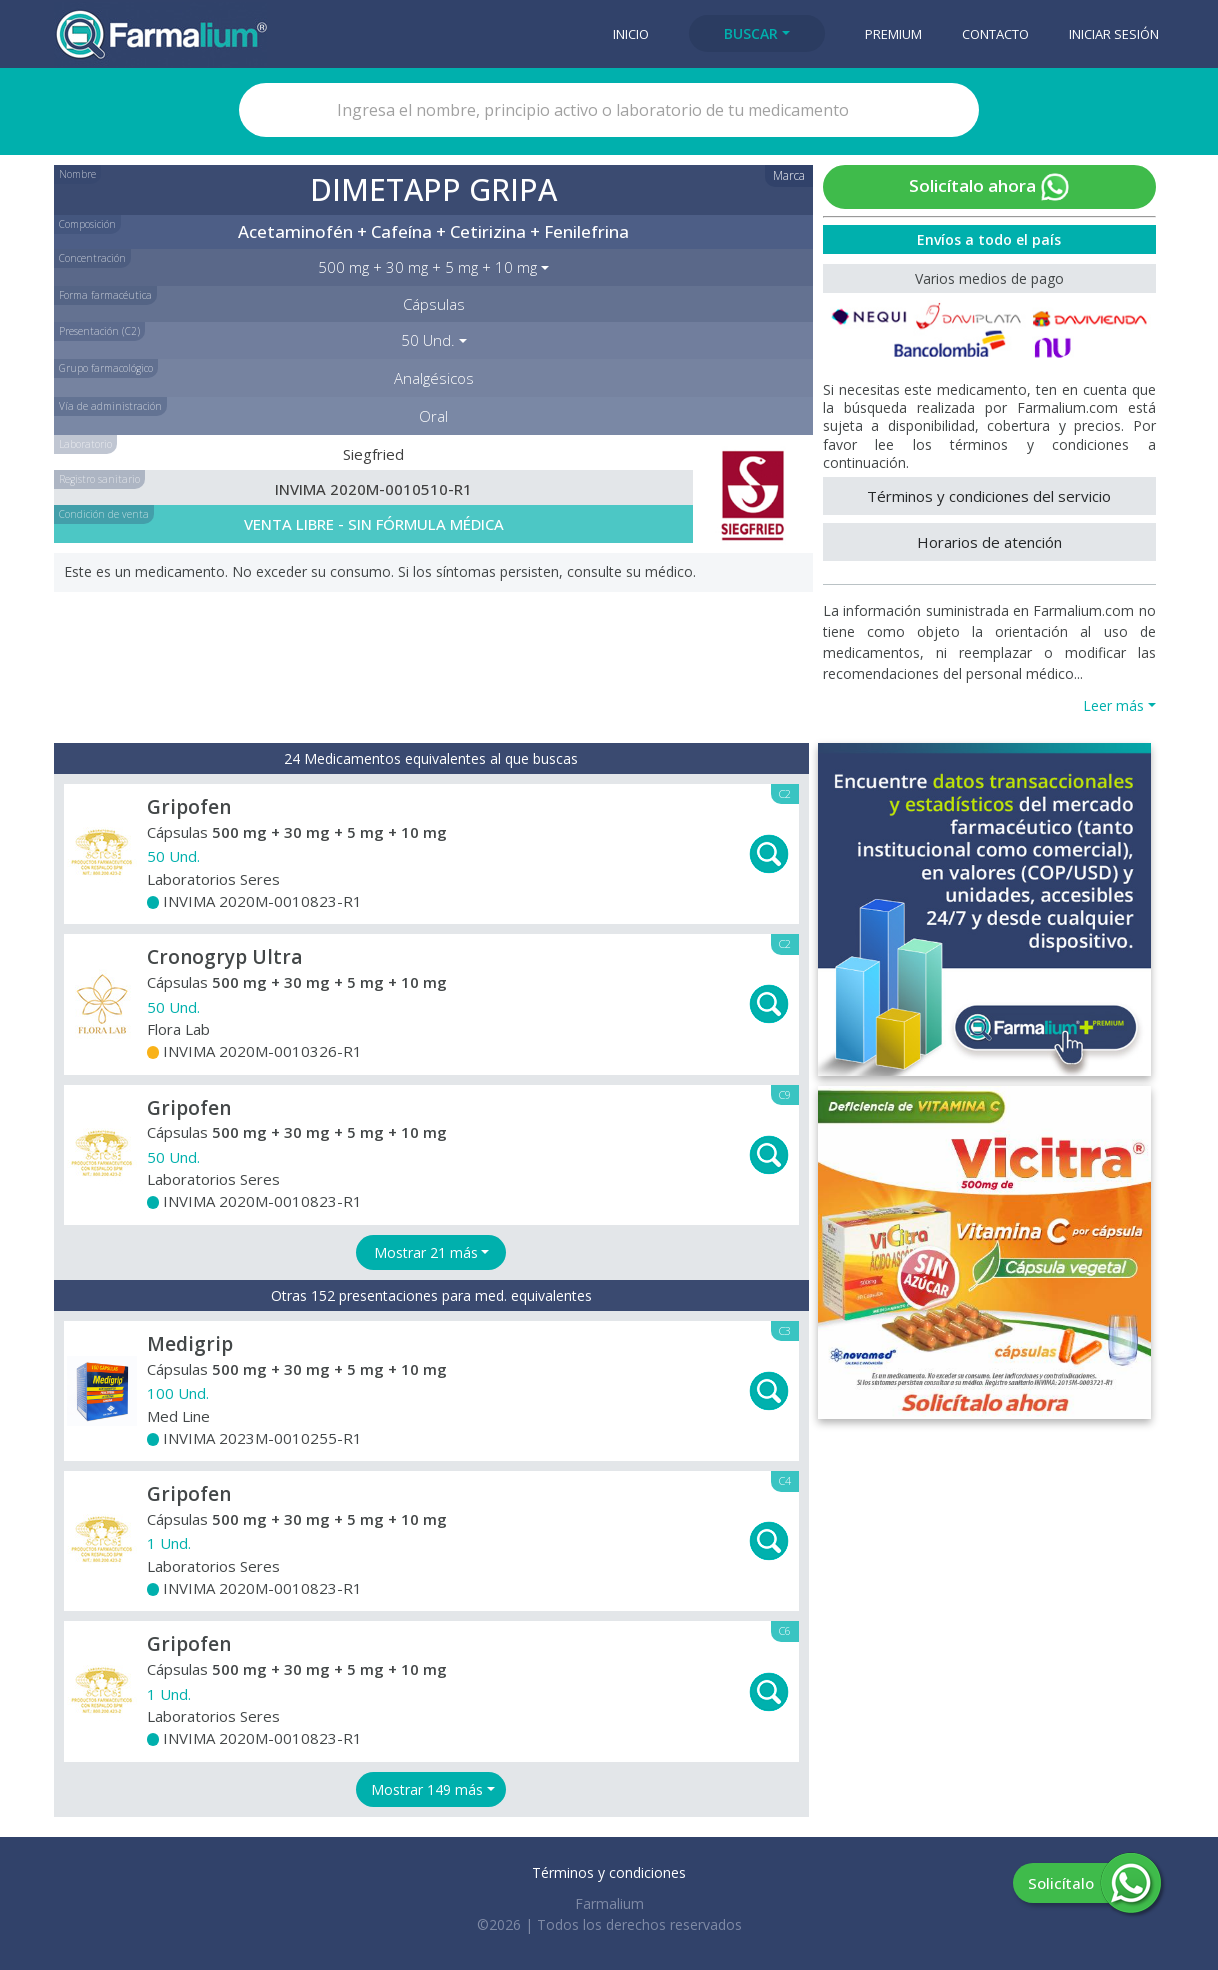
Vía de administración (110, 406)
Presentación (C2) (99, 331)
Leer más (1113, 705)
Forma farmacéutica (105, 295)
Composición (87, 224)
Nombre (77, 174)
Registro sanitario (99, 479)
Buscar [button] (751, 33)
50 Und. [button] (428, 340)
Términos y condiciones (609, 1872)
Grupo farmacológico (106, 368)
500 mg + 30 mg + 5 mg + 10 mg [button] (427, 267)
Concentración (92, 258)
